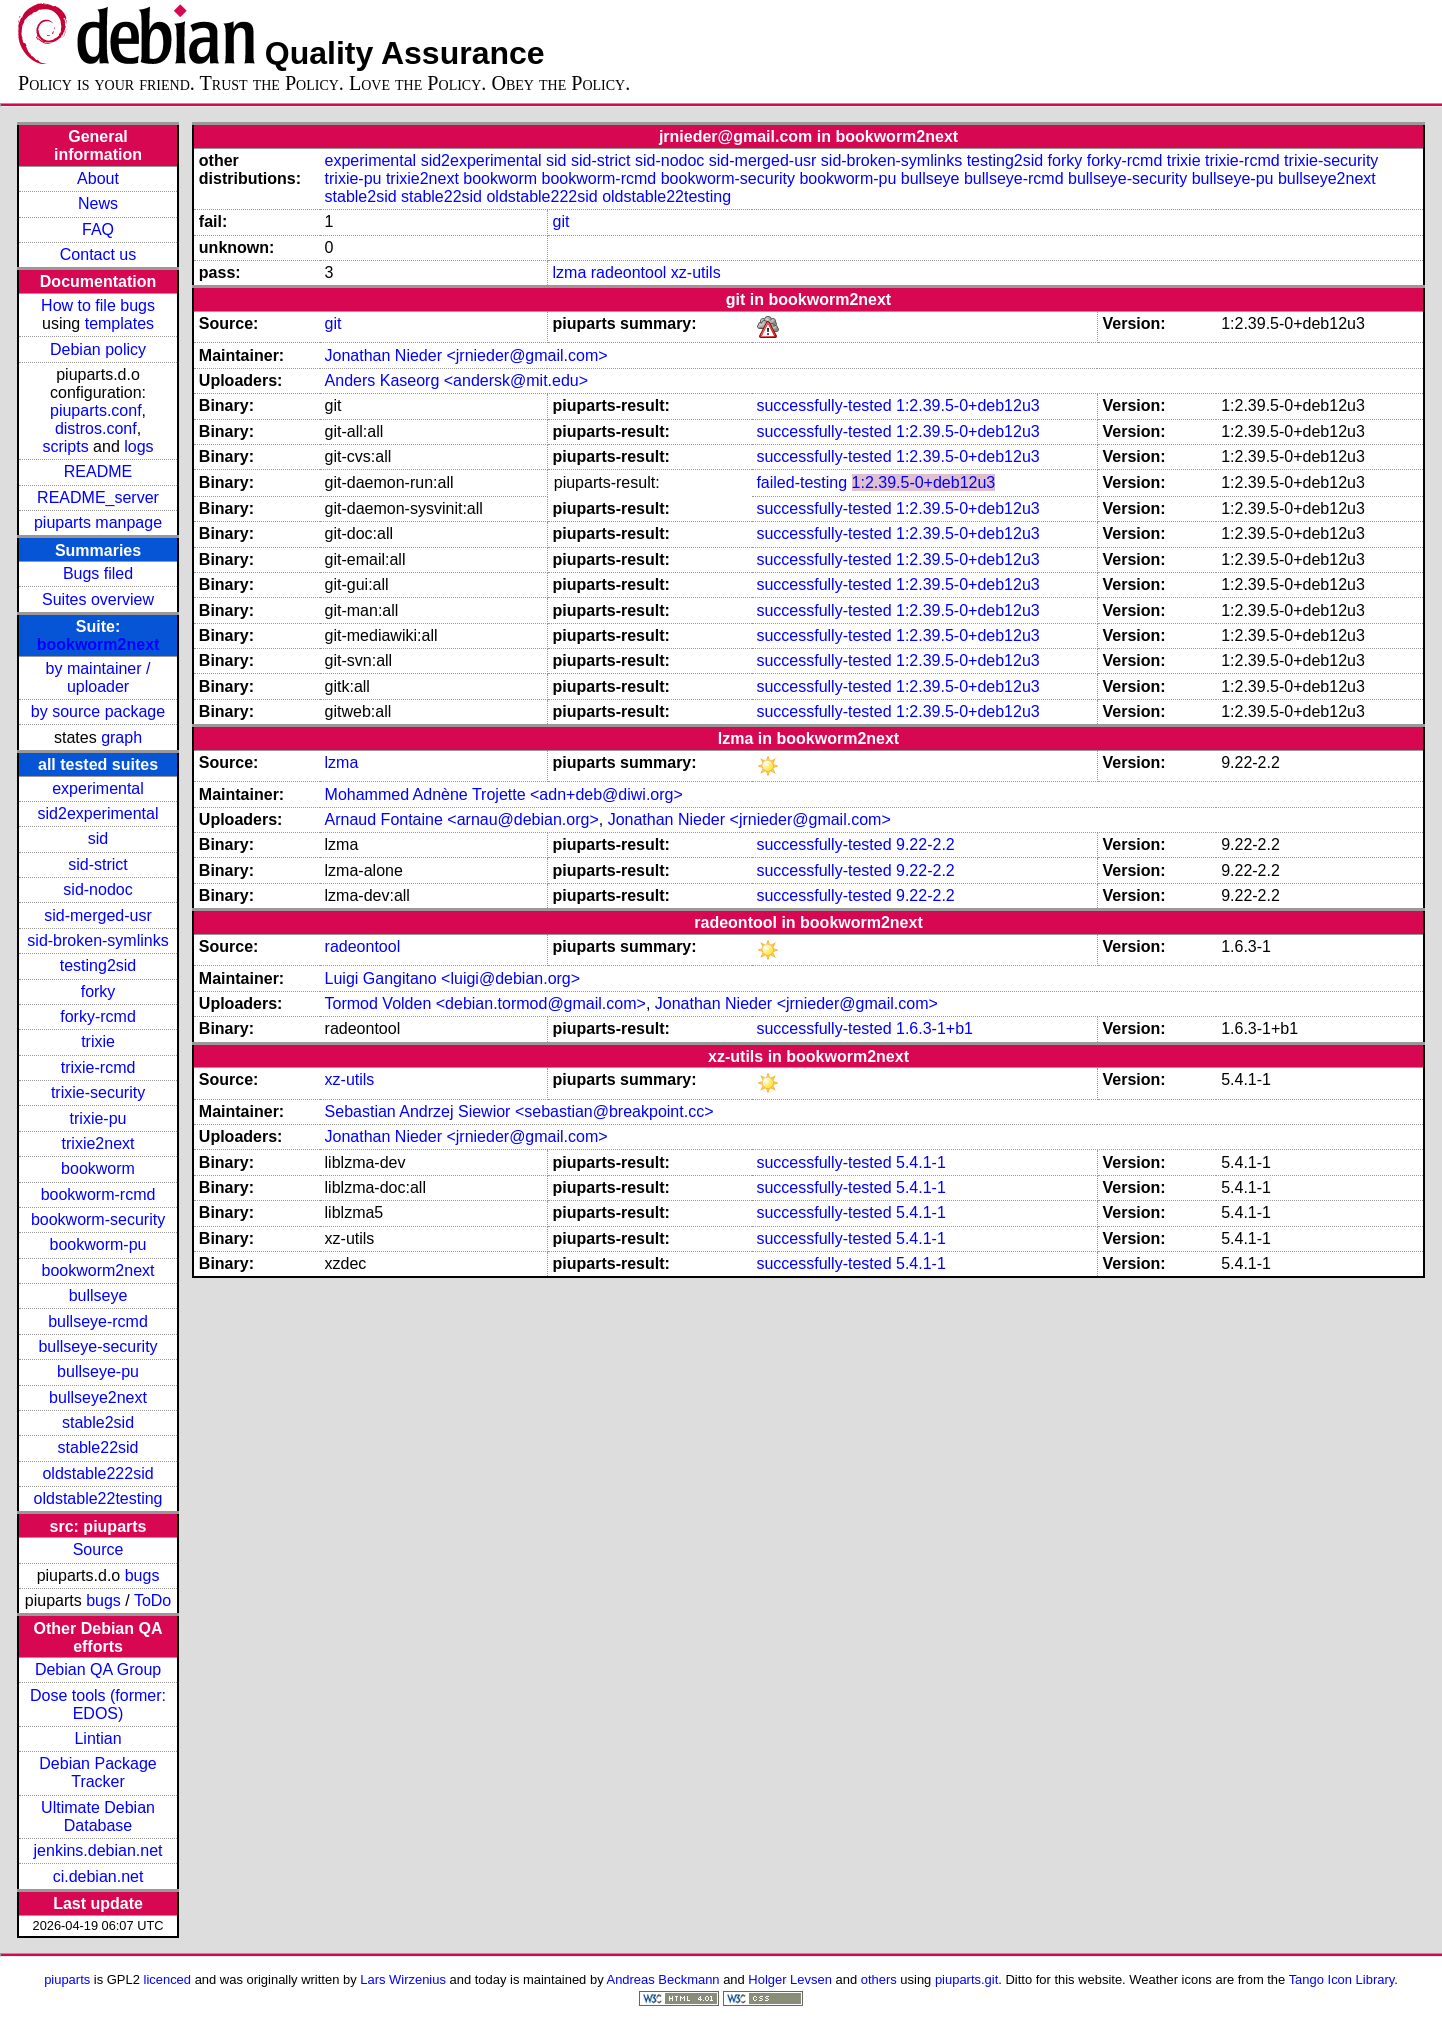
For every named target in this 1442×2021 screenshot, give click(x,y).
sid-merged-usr (98, 915)
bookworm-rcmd (98, 1194)
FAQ (98, 229)
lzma (570, 272)
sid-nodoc (97, 889)
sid (98, 838)
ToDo (152, 1600)
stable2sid (98, 1422)
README (98, 471)
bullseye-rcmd (98, 1321)
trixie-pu (98, 1118)
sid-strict (98, 864)
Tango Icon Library (1342, 1979)
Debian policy (98, 349)
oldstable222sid (97, 1473)
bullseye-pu (98, 1371)
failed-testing (801, 482)
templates (119, 323)
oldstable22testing (98, 1498)
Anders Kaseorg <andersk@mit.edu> (457, 380)
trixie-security (98, 1092)
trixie (98, 1041)
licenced (168, 1979)
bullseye (98, 1295)
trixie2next (98, 1143)
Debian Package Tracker (97, 1772)
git (561, 221)
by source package (98, 711)
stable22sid (98, 1447)
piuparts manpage (98, 522)
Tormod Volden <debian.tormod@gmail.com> (485, 1003)
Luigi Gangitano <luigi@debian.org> (453, 978)
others (879, 1979)
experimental (98, 788)
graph (121, 737)
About (98, 178)
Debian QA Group (98, 1669)
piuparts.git (966, 1979)
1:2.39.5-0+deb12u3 (968, 405)
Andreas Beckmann (663, 1979)
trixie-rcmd (98, 1067)
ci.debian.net (98, 1876)
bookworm (98, 1168)
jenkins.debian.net (98, 1850)
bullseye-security (97, 1346)
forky (98, 991)
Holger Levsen (790, 1979)
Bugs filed (98, 573)
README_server (98, 497)
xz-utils (696, 272)
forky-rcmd (98, 1016)
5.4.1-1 (921, 1162)
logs (138, 446)
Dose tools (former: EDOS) (98, 1704)
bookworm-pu (98, 1244)
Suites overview (98, 599)
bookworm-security (98, 1219)
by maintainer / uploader (98, 677)
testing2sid (98, 965)
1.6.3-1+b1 (934, 1028)
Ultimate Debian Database (98, 1816)
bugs (142, 1575)
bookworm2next (98, 644)
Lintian (97, 1738)
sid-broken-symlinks (97, 940)
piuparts (67, 1979)
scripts (65, 446)
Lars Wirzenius (403, 1979)
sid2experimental (98, 813)
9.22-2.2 (925, 844)
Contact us (98, 254)
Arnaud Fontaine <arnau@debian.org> (462, 819)
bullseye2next (98, 1397)
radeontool (629, 272)
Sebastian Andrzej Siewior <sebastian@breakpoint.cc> (519, 1111)
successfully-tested (823, 405)
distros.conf (96, 428)
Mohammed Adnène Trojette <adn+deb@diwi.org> (504, 794)
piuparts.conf (96, 410)
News (98, 203)
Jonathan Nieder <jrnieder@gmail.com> (466, 355)
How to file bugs (98, 305)
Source (98, 1549)
